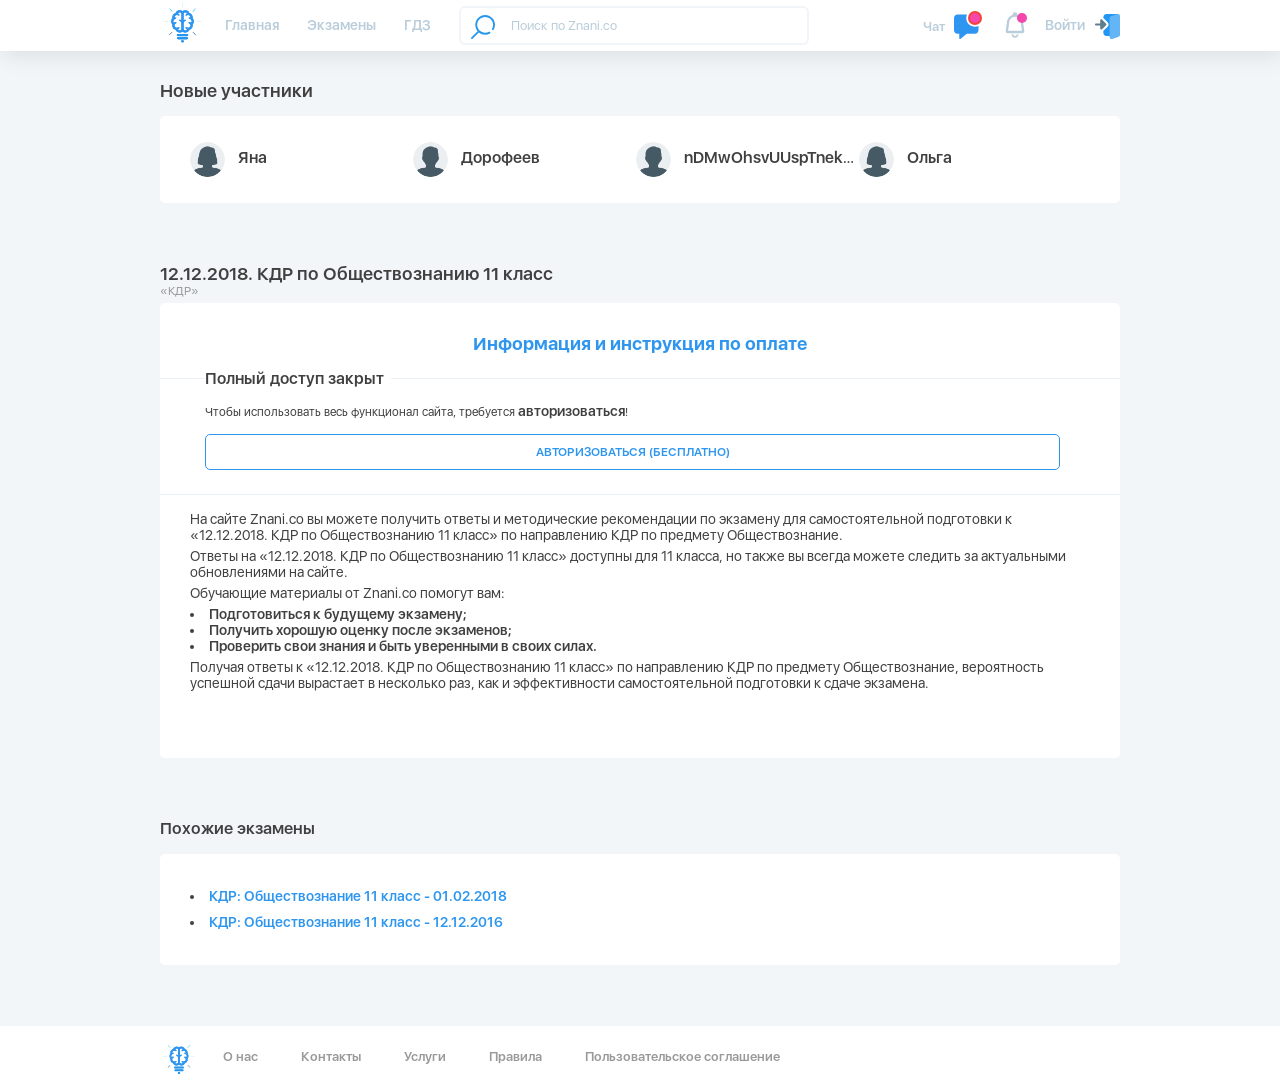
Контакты (331, 1056)
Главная (252, 25)
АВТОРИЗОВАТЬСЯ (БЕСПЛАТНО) (633, 452)
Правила (515, 1056)
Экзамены (341, 25)
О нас (240, 1056)
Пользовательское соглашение (682, 1056)
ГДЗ (417, 25)
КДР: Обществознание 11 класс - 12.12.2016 (356, 922)
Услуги (425, 1056)
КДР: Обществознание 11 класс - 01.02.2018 (358, 896)
